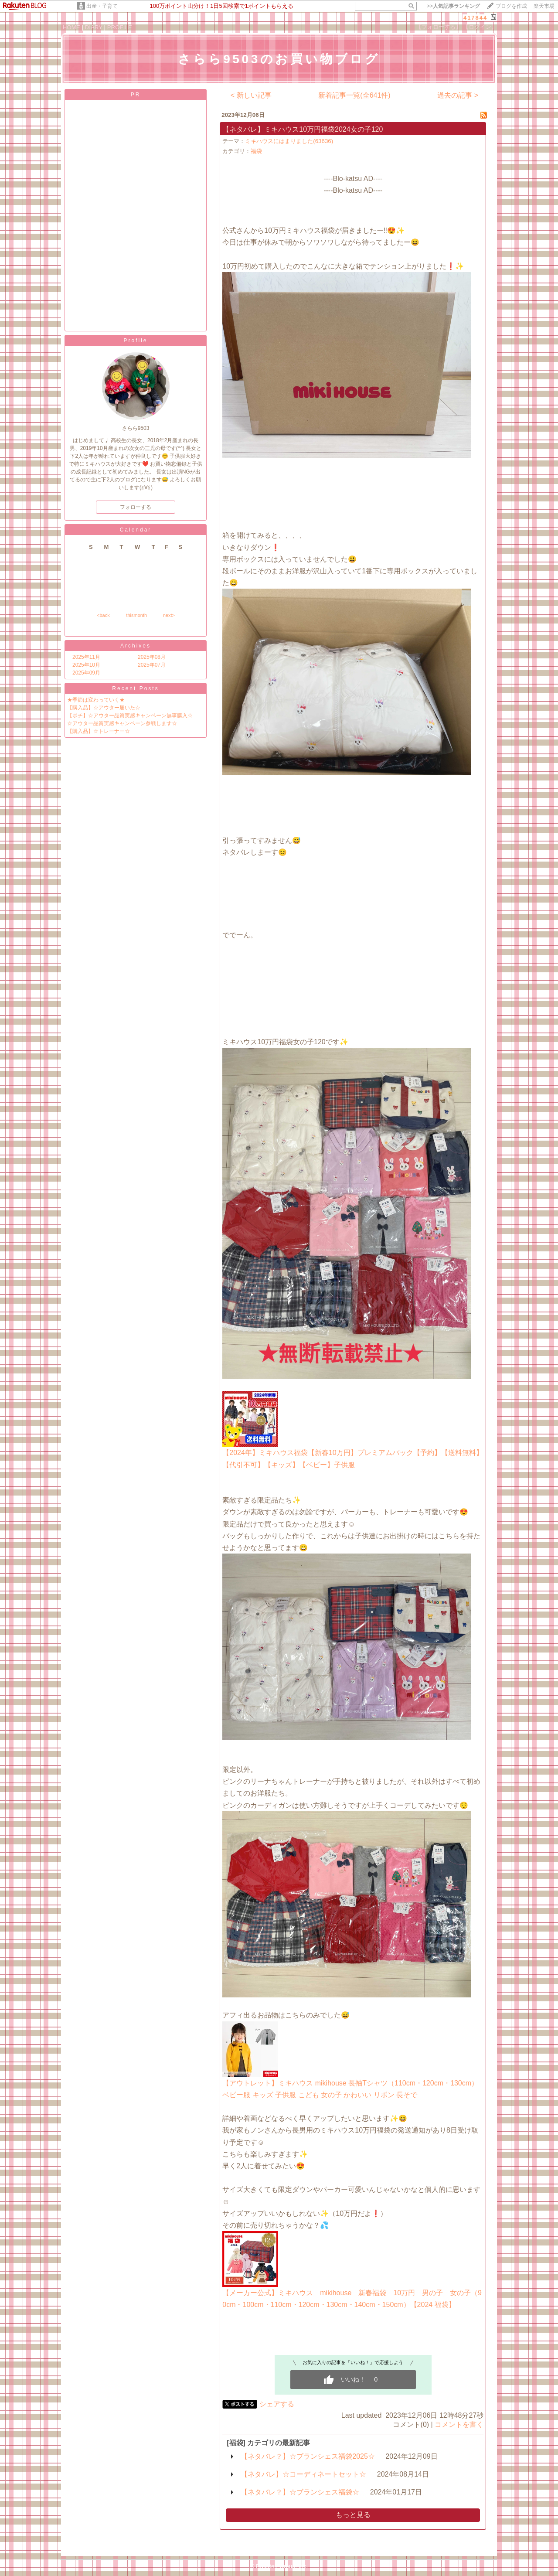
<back (103, 615)
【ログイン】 (480, 27)
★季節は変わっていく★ (96, 700)
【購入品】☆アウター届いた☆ (103, 708)
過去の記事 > (457, 95)
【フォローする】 (438, 27)
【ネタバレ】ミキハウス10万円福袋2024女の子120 (302, 129)
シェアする (276, 2404)
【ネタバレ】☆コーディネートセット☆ (303, 2474)
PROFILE (119, 27)
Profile (135, 340)
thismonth (136, 615)
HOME (71, 27)
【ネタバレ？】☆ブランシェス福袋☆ (300, 2492)
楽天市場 (544, 6)
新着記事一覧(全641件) (354, 95)
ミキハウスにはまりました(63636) (289, 141)
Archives (135, 646)
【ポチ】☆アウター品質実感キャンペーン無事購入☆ (130, 715)
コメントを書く (459, 2424)
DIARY (93, 27)
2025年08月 (152, 657)
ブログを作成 (511, 6)
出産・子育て (102, 6)
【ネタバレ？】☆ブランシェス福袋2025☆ (308, 2456)
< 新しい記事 (251, 95)
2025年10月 (86, 665)
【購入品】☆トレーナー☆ (98, 731)
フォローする (135, 507)
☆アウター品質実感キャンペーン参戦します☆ (122, 723)
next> (169, 615)
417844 (475, 17)
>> (453, 6)
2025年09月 (86, 673)
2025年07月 (152, 665)
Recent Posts (135, 688)
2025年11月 (86, 657)
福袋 (256, 151)
